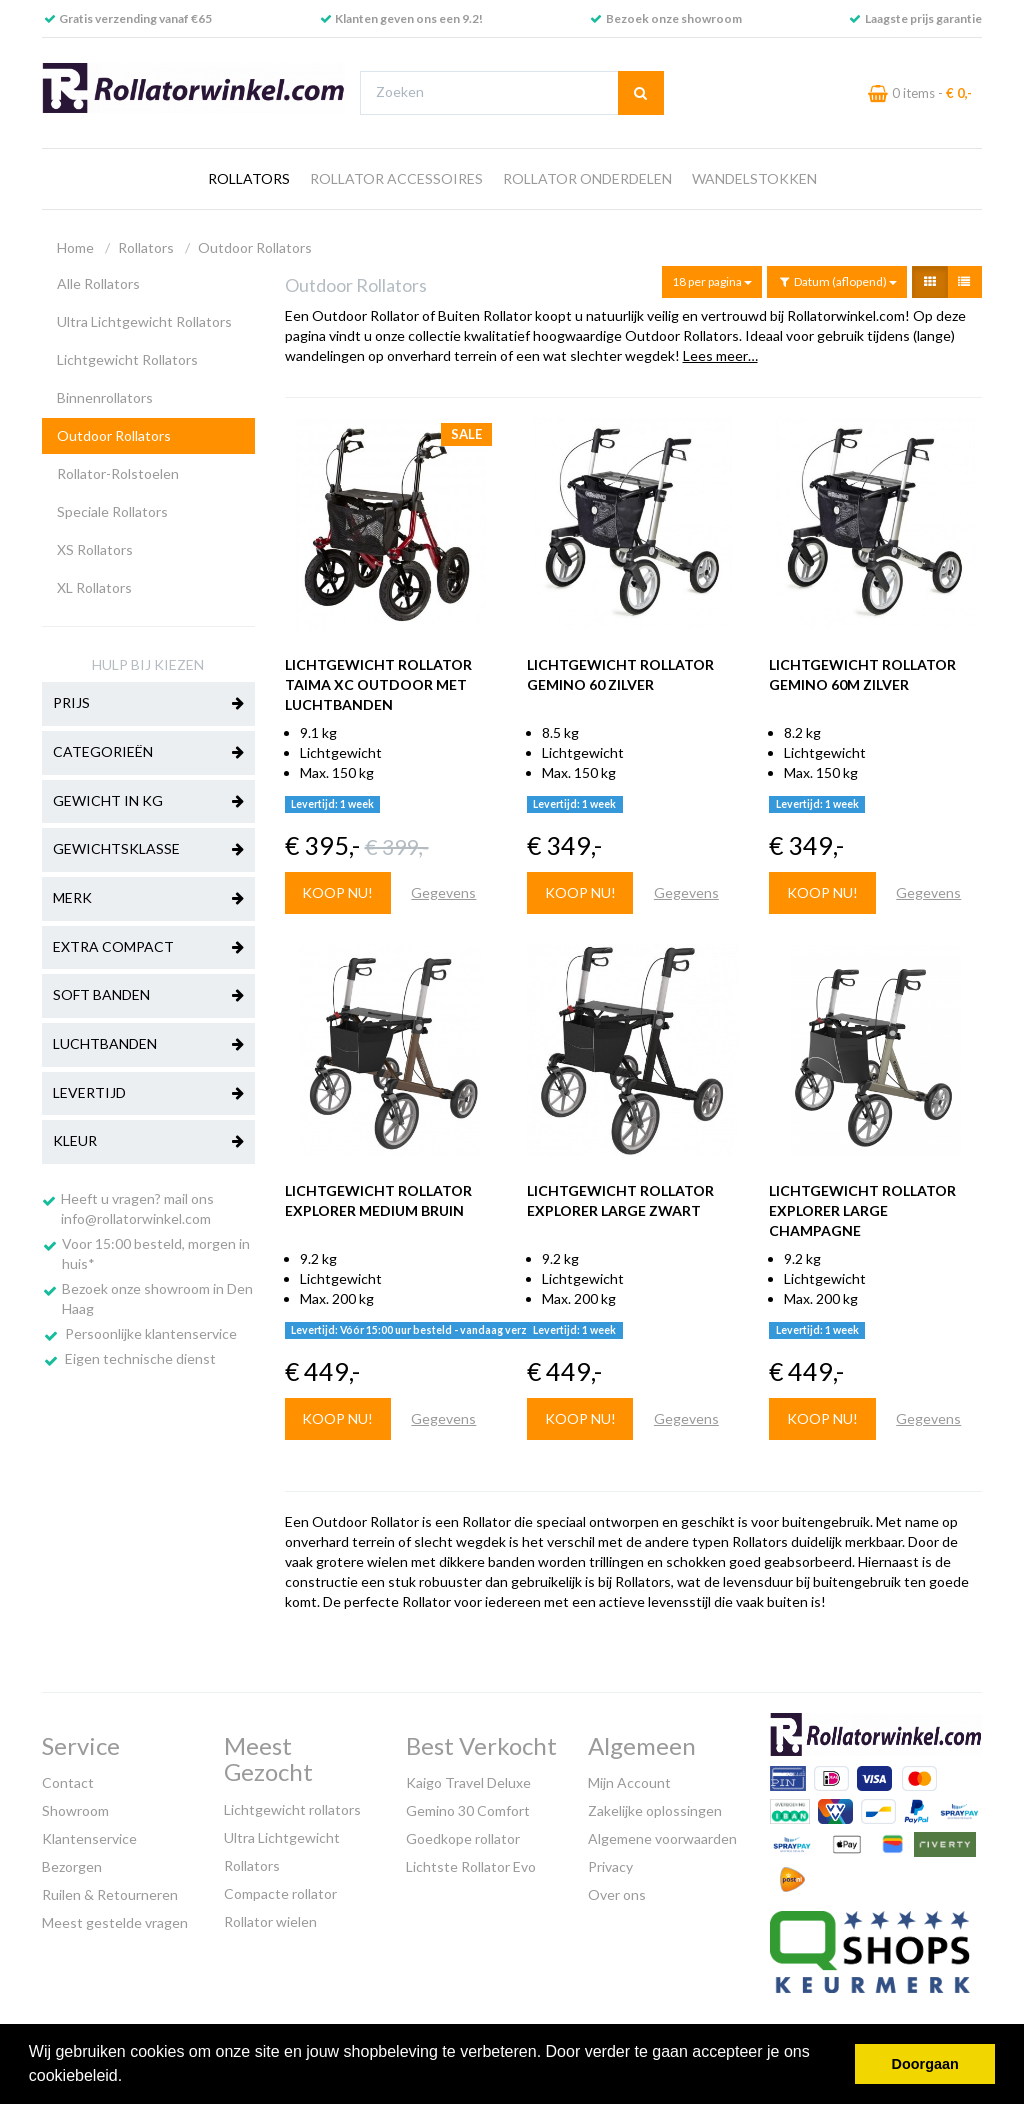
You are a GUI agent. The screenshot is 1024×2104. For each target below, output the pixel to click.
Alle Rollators (98, 283)
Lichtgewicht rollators (292, 1809)
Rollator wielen (270, 1921)
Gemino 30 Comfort (468, 1810)
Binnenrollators (105, 397)
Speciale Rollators (112, 511)
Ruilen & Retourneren (110, 1894)
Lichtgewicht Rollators (127, 359)
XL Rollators (94, 587)
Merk (148, 899)
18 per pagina (712, 281)
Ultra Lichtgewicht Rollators (144, 321)
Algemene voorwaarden (662, 1838)
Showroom (75, 1810)
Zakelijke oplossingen (655, 1810)
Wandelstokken (754, 178)
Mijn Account (629, 1782)
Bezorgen (72, 1866)
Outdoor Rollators (255, 247)
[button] (130, 2078)
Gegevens (443, 892)
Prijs (148, 704)
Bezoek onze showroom (674, 18)
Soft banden (148, 996)
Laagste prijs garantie (923, 18)
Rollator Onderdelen (587, 178)
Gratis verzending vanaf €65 (135, 18)
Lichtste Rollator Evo (471, 1866)
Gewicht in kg (148, 802)
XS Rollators (95, 549)
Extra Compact (148, 948)
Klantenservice (89, 1838)
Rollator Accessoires (396, 178)
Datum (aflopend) (837, 281)
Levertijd (148, 1094)
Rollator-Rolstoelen (118, 473)
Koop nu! (337, 892)
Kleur (148, 1142)
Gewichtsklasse (148, 850)
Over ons (617, 1894)
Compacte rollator (280, 1893)
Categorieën (148, 753)
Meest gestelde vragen (115, 1922)
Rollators (249, 178)
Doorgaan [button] (925, 2064)
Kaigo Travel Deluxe (468, 1782)
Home (75, 247)
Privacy (610, 1866)
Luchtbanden (148, 1045)
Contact (68, 1782)
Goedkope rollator (463, 1838)
